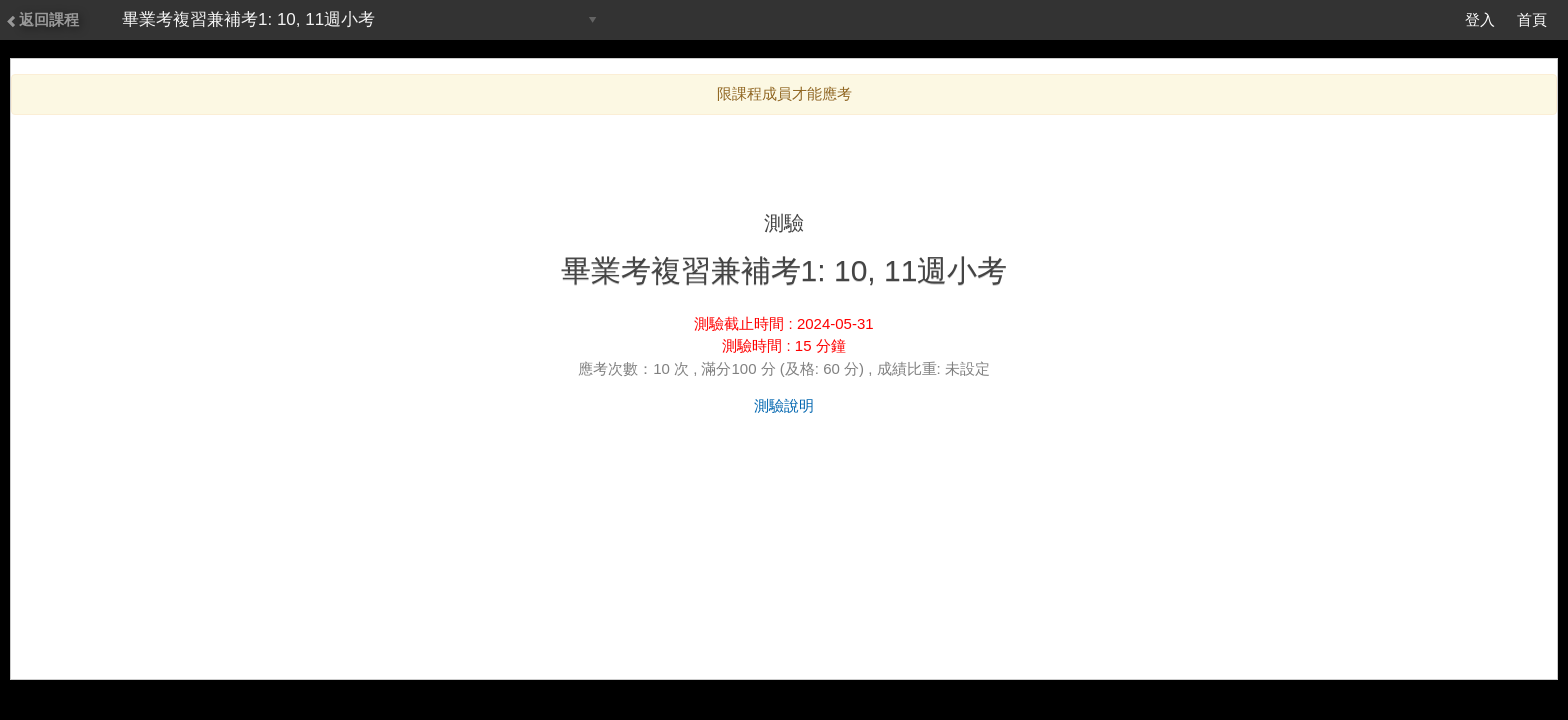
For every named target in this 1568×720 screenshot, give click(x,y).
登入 (1480, 19)
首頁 (1532, 19)
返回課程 (42, 19)
